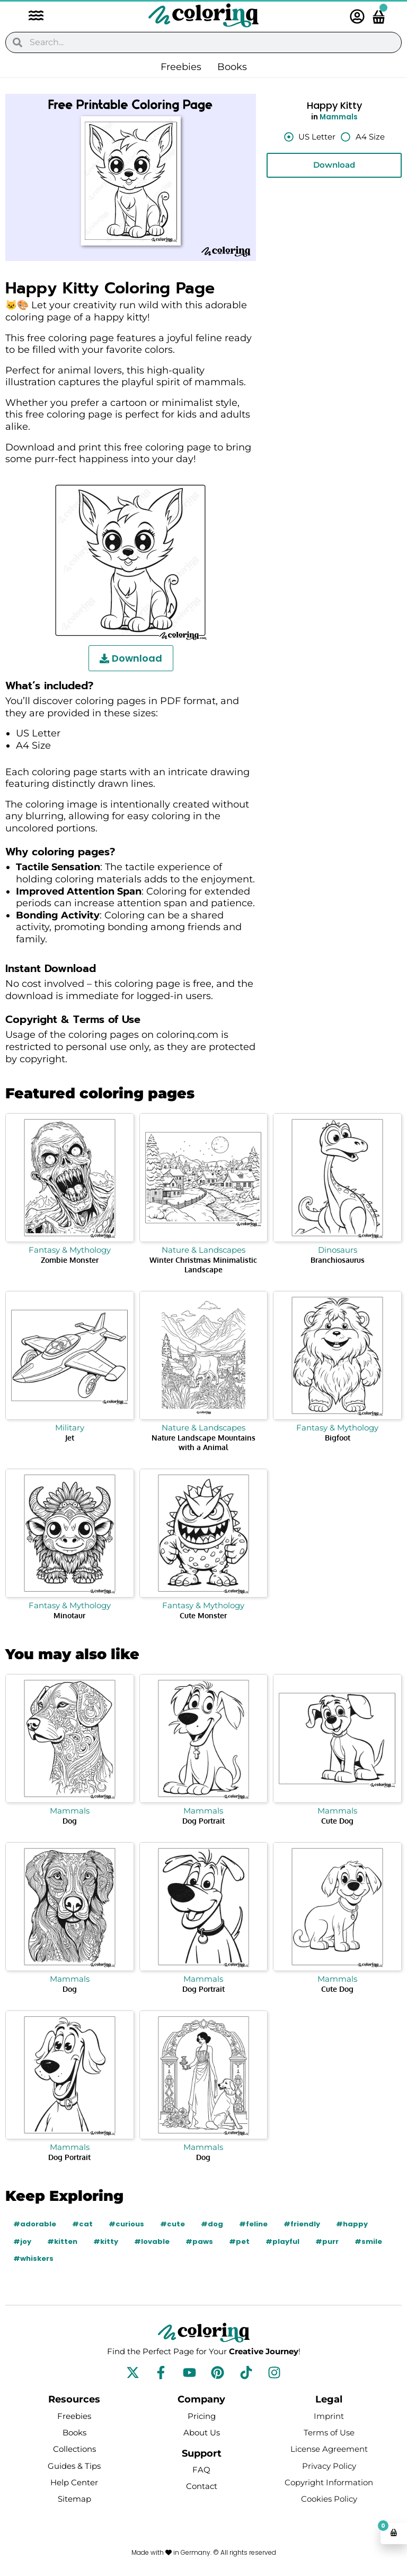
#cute (172, 2224)
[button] (30, 16)
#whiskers (33, 2258)
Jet (69, 1437)
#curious (126, 2224)
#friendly (302, 2224)
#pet (239, 2241)
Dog (70, 1820)
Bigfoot (337, 1437)
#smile (368, 2241)
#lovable (152, 2241)
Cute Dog (337, 1820)
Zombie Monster (70, 1259)
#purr (327, 2241)
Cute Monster (203, 1615)
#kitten (62, 2241)
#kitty (105, 2241)
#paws (199, 2241)
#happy (352, 2224)
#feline (253, 2224)
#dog (212, 2224)
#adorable (34, 2224)
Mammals (339, 117)
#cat (82, 2224)
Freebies (181, 67)
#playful (282, 2241)
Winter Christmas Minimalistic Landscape (203, 1264)
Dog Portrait (203, 1820)
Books (232, 67)
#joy (22, 2241)
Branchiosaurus (338, 1259)
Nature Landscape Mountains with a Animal (203, 1442)
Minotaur (69, 1615)
